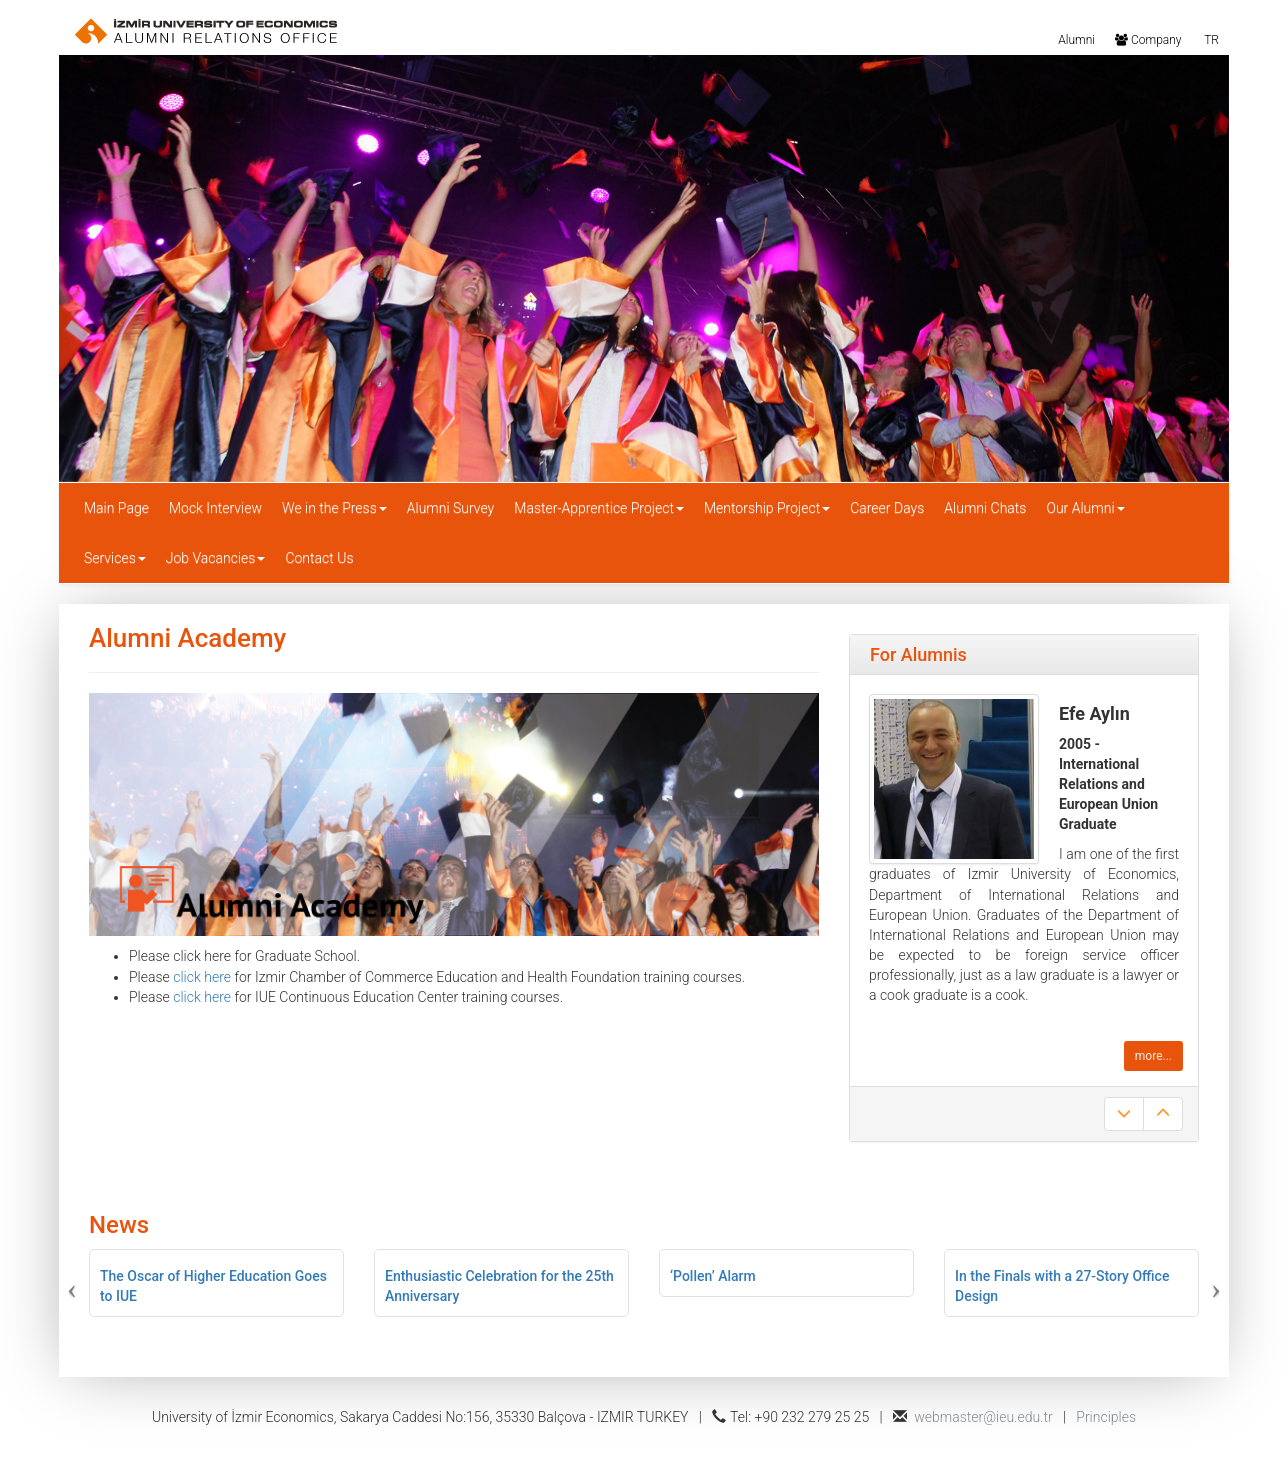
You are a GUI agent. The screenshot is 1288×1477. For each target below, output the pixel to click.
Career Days (887, 508)
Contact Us (319, 558)
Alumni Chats (985, 508)
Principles (1106, 1417)
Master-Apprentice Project (599, 508)
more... (1153, 1056)
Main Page (116, 508)
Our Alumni (1085, 508)
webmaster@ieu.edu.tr (983, 1417)
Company (1148, 39)
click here (202, 977)
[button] (140, 1283)
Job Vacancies (216, 558)
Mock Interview (215, 508)
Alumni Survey (451, 508)
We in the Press (334, 508)
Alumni (1075, 39)
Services (115, 558)
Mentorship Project (767, 508)
